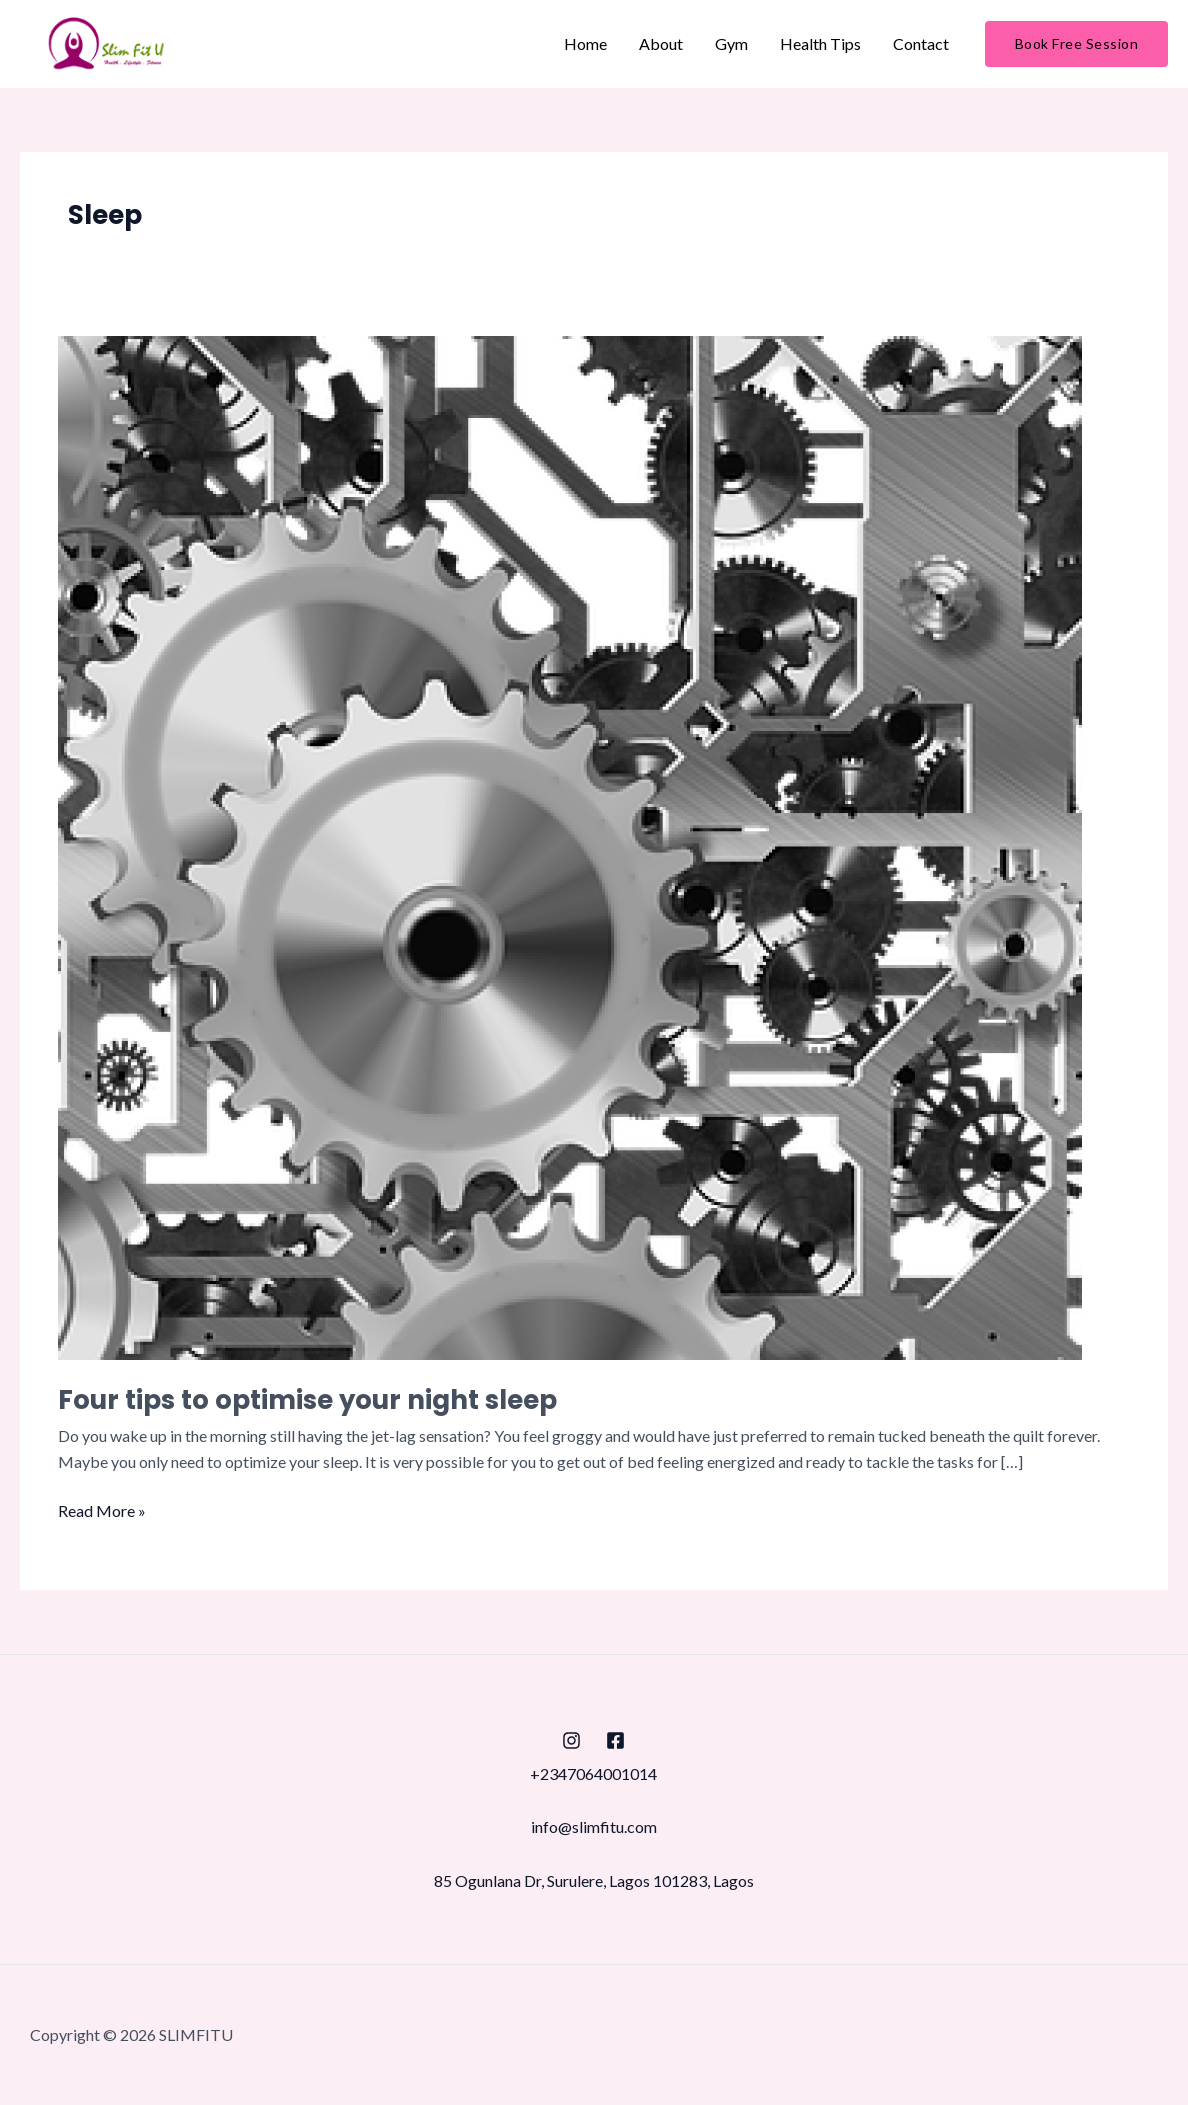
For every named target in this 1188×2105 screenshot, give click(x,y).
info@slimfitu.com (594, 1826)
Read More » (102, 1509)
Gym (731, 43)
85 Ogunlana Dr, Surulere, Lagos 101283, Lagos (594, 1880)
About (661, 43)
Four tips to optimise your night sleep (307, 1400)
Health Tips (820, 43)
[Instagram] (571, 1740)
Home (585, 43)
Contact (921, 43)
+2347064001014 (593, 1773)
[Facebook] (615, 1740)
